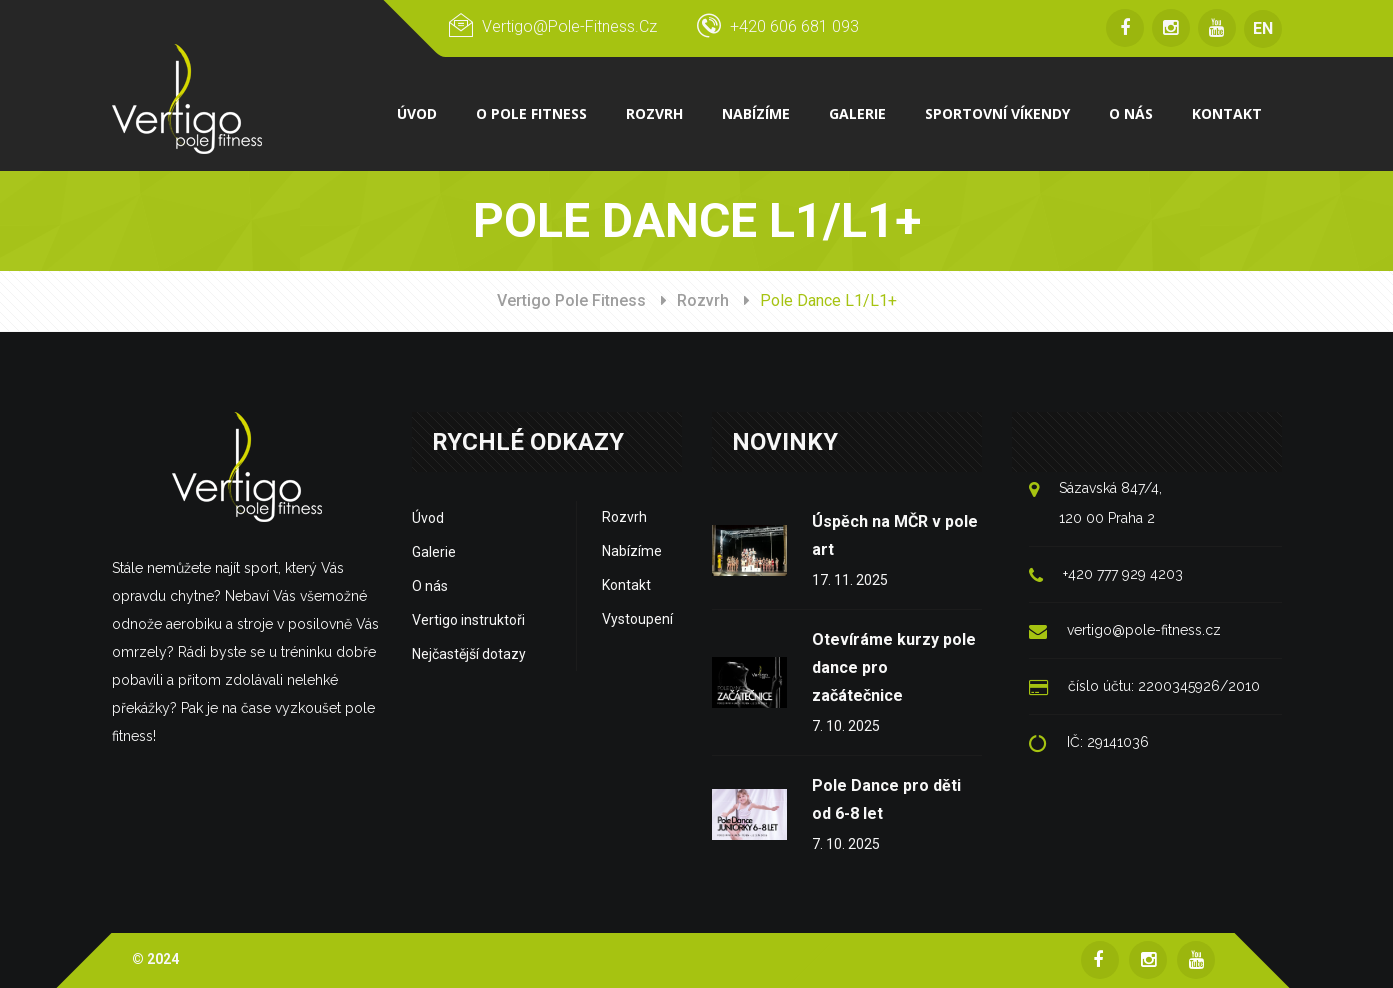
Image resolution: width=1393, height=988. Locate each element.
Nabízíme (632, 551)
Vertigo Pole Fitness (571, 300)
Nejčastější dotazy (469, 654)
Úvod (428, 518)
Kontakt (626, 585)
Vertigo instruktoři (468, 620)
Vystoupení (637, 619)
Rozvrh (703, 300)
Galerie (434, 552)
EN (1263, 28)
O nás (430, 586)
